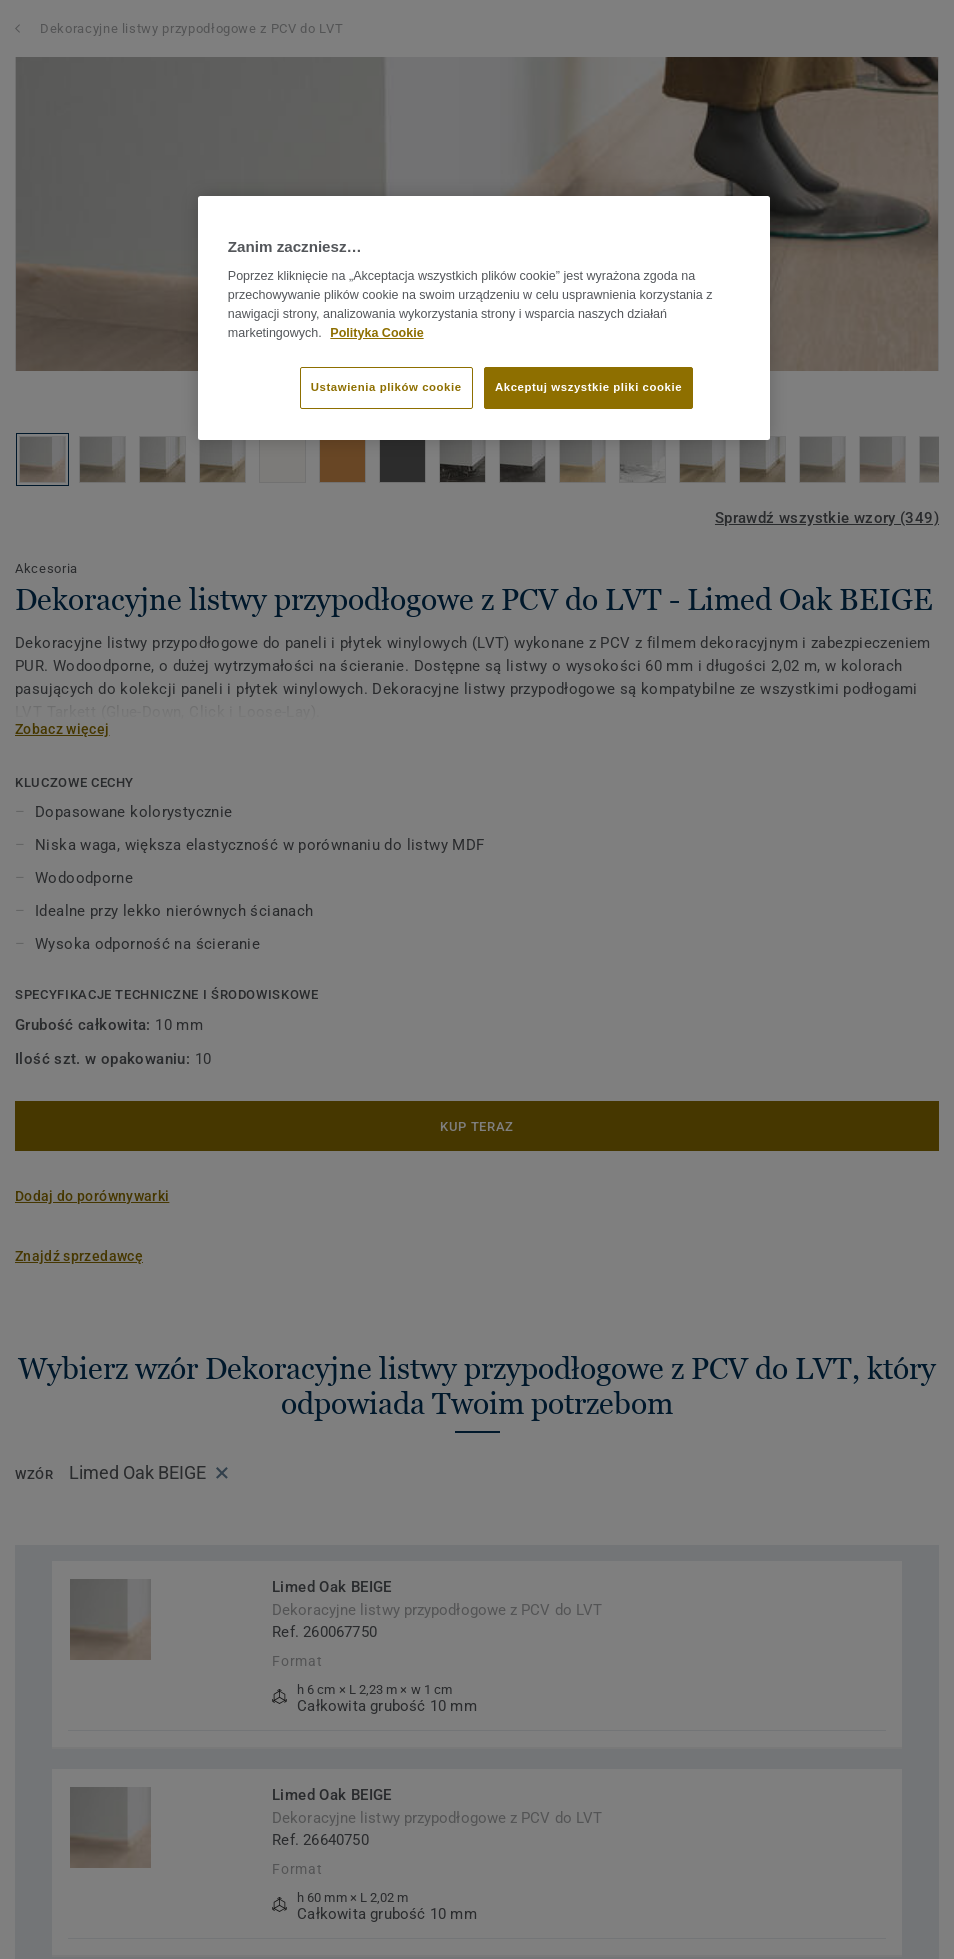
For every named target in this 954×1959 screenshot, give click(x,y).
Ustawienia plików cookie (386, 387)
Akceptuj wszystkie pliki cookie (588, 387)
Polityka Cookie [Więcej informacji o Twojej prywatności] (376, 333)
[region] (484, 318)
